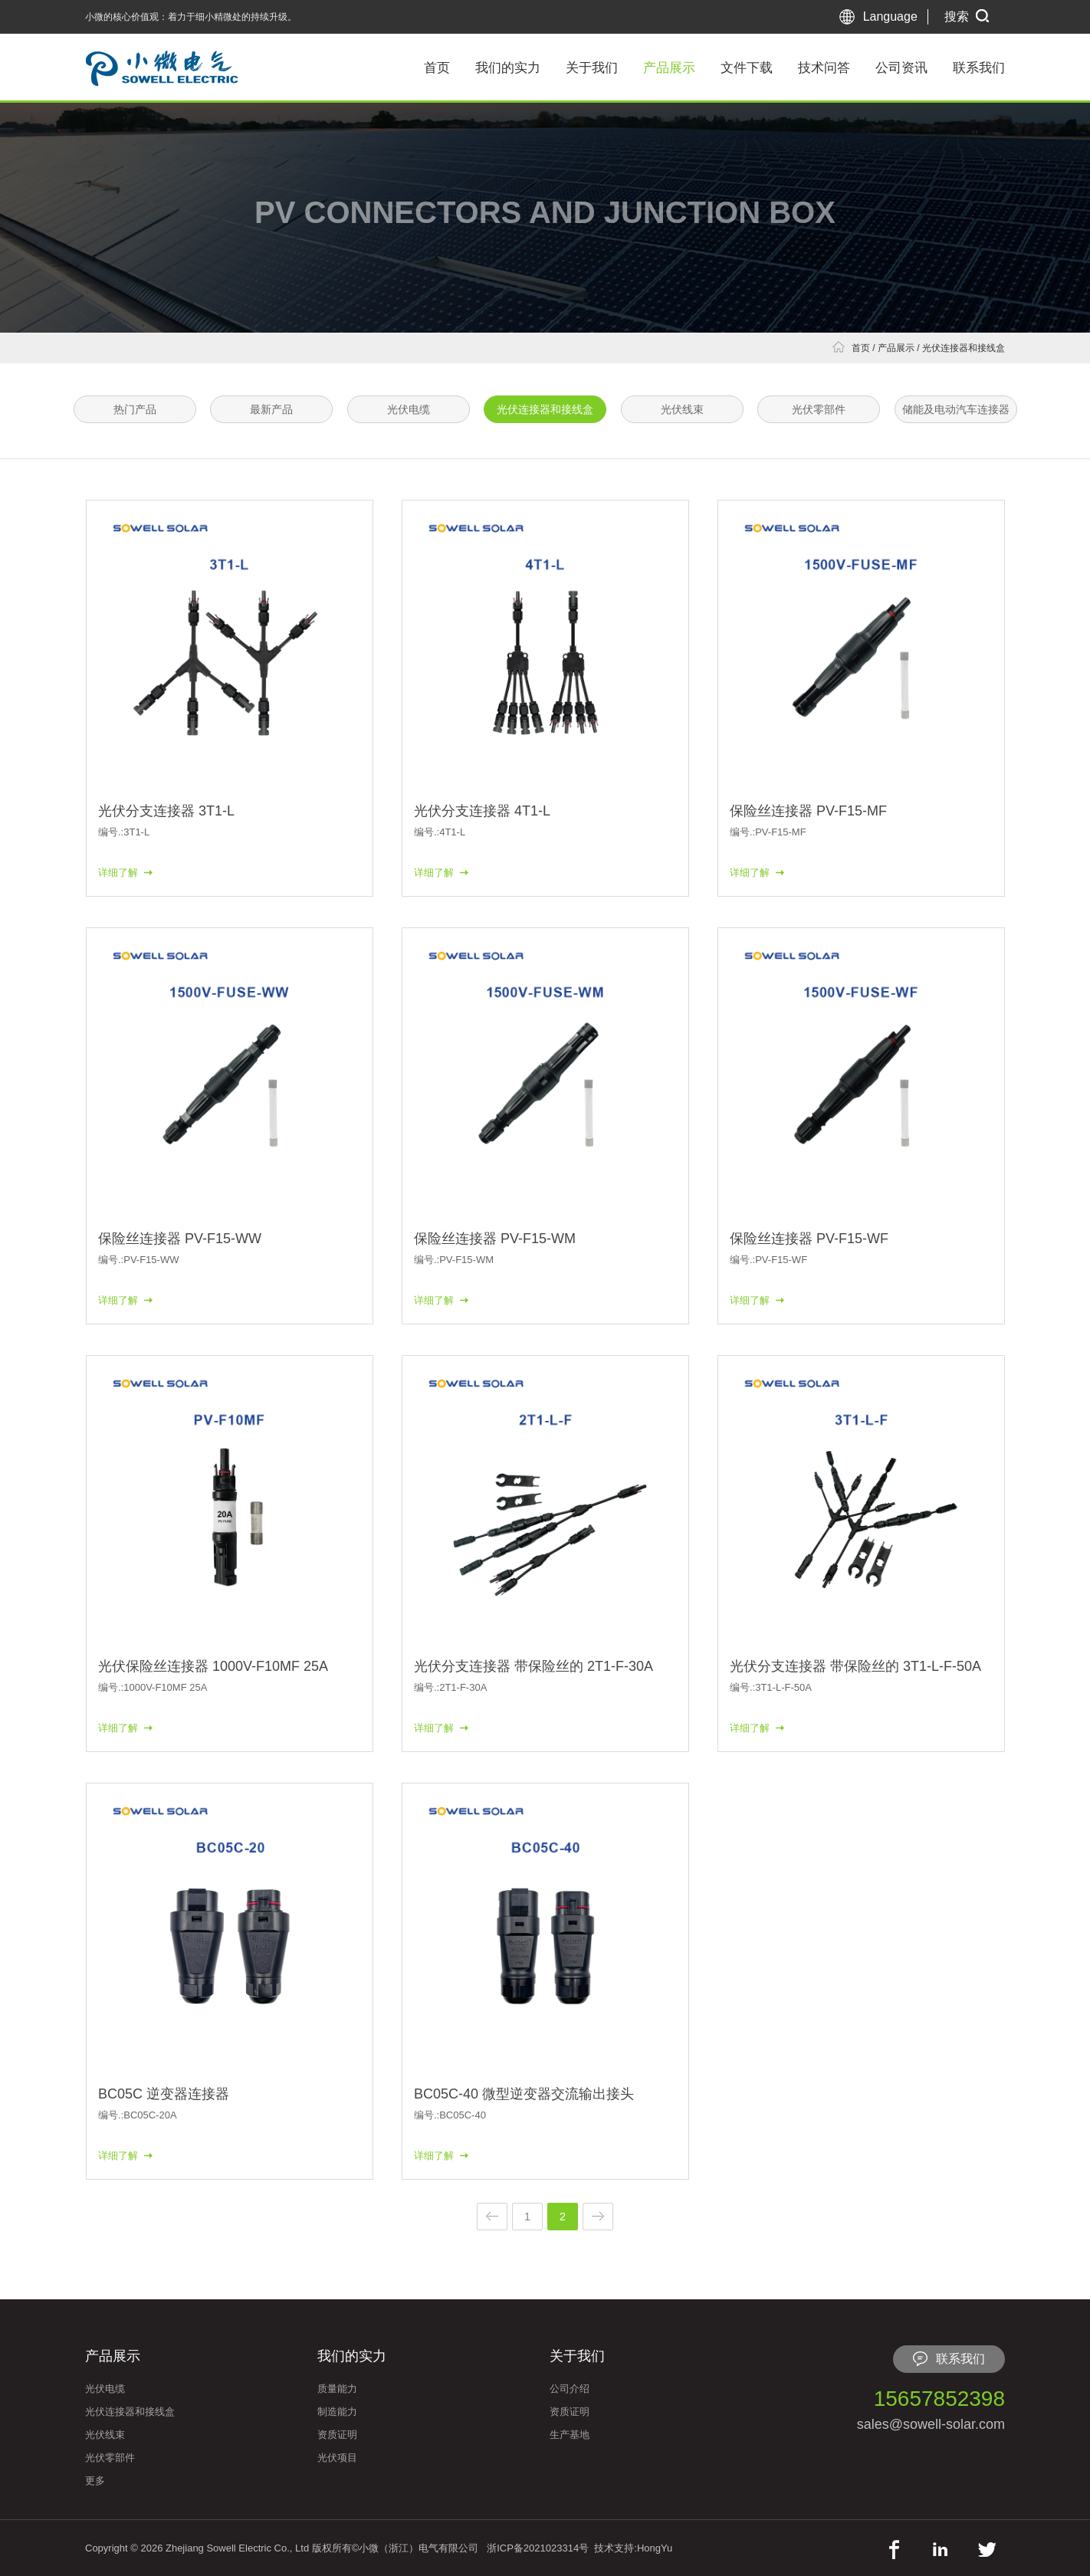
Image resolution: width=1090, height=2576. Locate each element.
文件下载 (747, 68)
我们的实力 (507, 68)
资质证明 (337, 2434)
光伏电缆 (408, 409)
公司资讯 (901, 68)
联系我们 (979, 68)
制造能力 (337, 2411)
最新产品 (271, 409)
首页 (437, 68)
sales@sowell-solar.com (931, 2424)
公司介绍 (569, 2388)
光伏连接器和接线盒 (963, 348)
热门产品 (134, 409)
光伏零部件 (818, 409)
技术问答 (824, 68)
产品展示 (669, 68)
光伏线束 (682, 409)
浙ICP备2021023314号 (538, 2548)
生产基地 (569, 2434)
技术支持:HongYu (633, 2548)
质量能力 (337, 2388)
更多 (95, 2480)
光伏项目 (337, 2457)
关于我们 (592, 68)
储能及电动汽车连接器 (956, 409)
